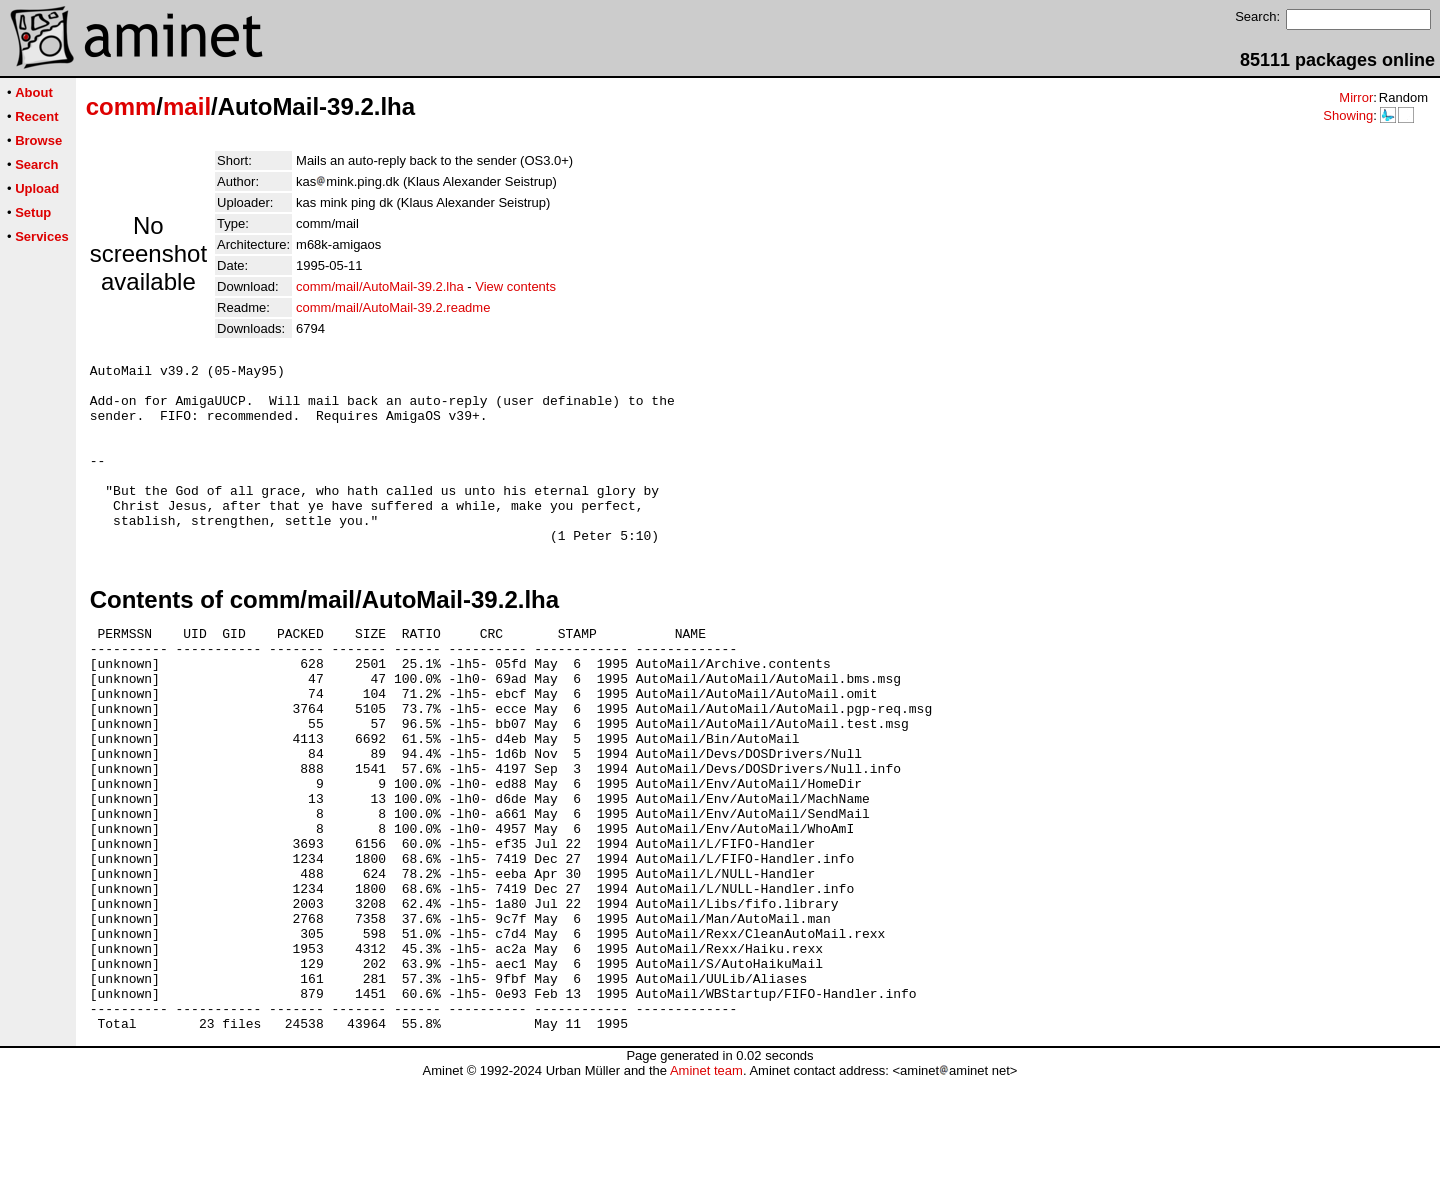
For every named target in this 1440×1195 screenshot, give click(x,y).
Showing (1348, 115)
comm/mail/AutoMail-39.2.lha (380, 286)
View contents (515, 286)
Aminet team (706, 1187)
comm (121, 106)
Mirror (1356, 97)
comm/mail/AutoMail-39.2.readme (393, 307)
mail (187, 106)
